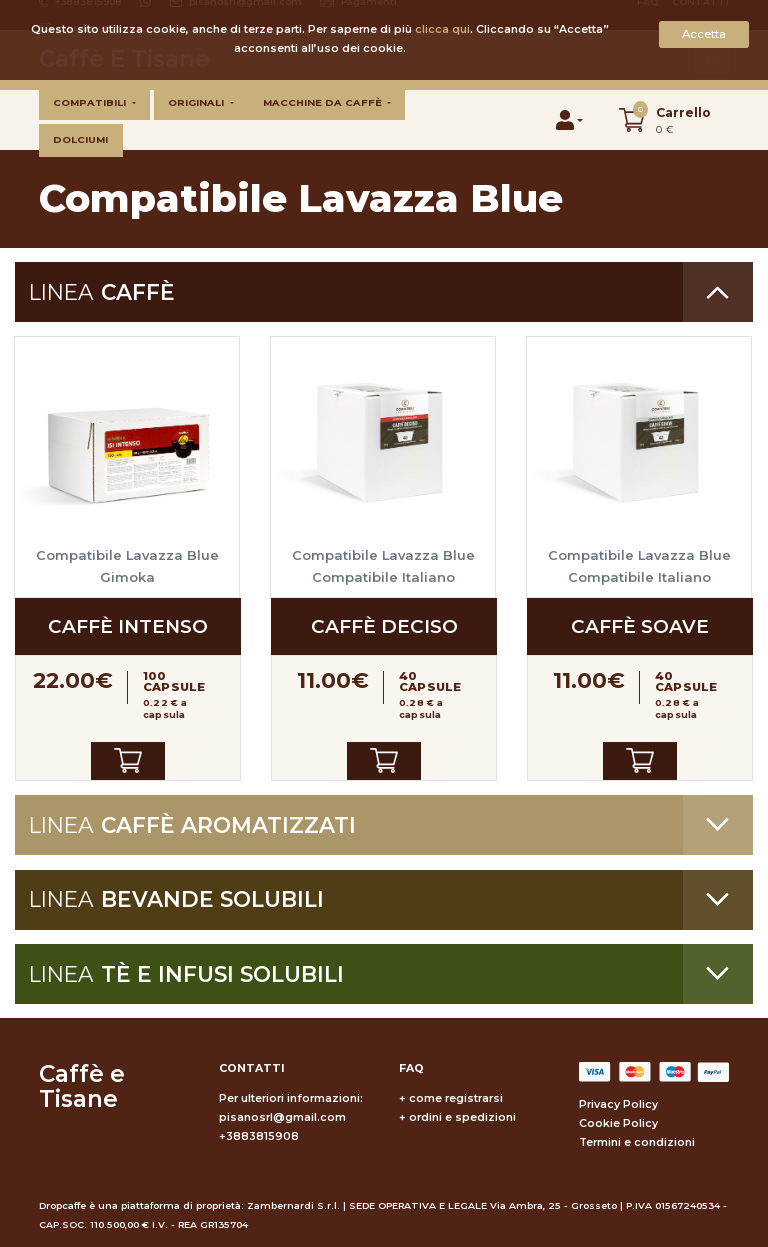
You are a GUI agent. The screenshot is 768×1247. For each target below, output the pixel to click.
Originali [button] (197, 102)
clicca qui (442, 29)
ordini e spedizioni (462, 1117)
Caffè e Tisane (82, 1087)
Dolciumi (80, 139)
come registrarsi (456, 1098)
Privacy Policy (618, 1104)
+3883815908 (259, 1136)
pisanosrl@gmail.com (282, 1117)
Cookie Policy (618, 1123)
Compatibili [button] (91, 102)
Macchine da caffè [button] (324, 102)
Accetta (704, 34)
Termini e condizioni (637, 1142)
